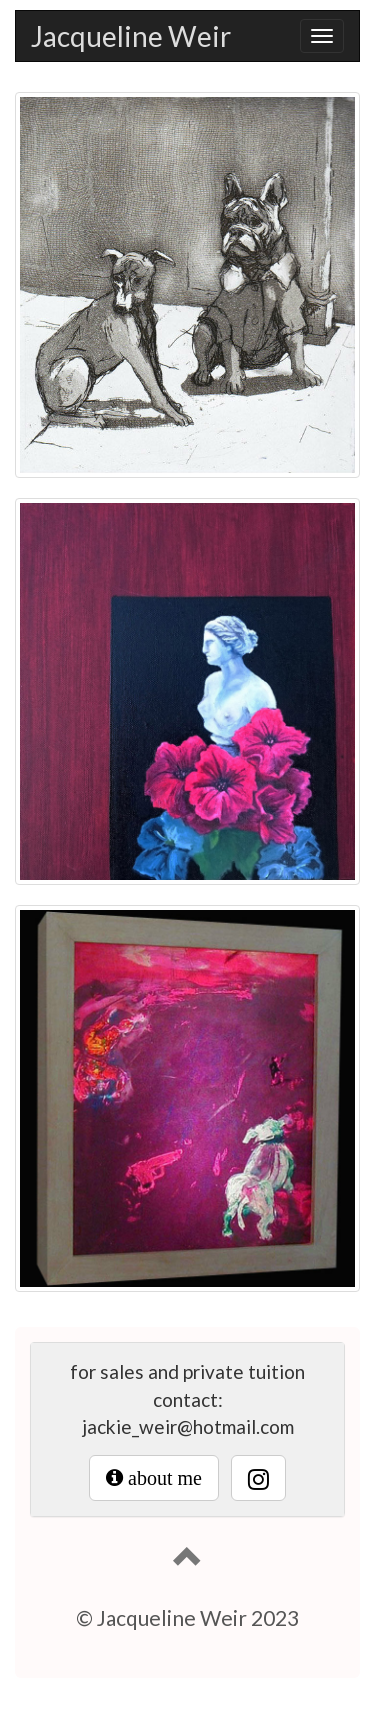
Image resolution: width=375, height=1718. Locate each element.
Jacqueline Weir (131, 36)
